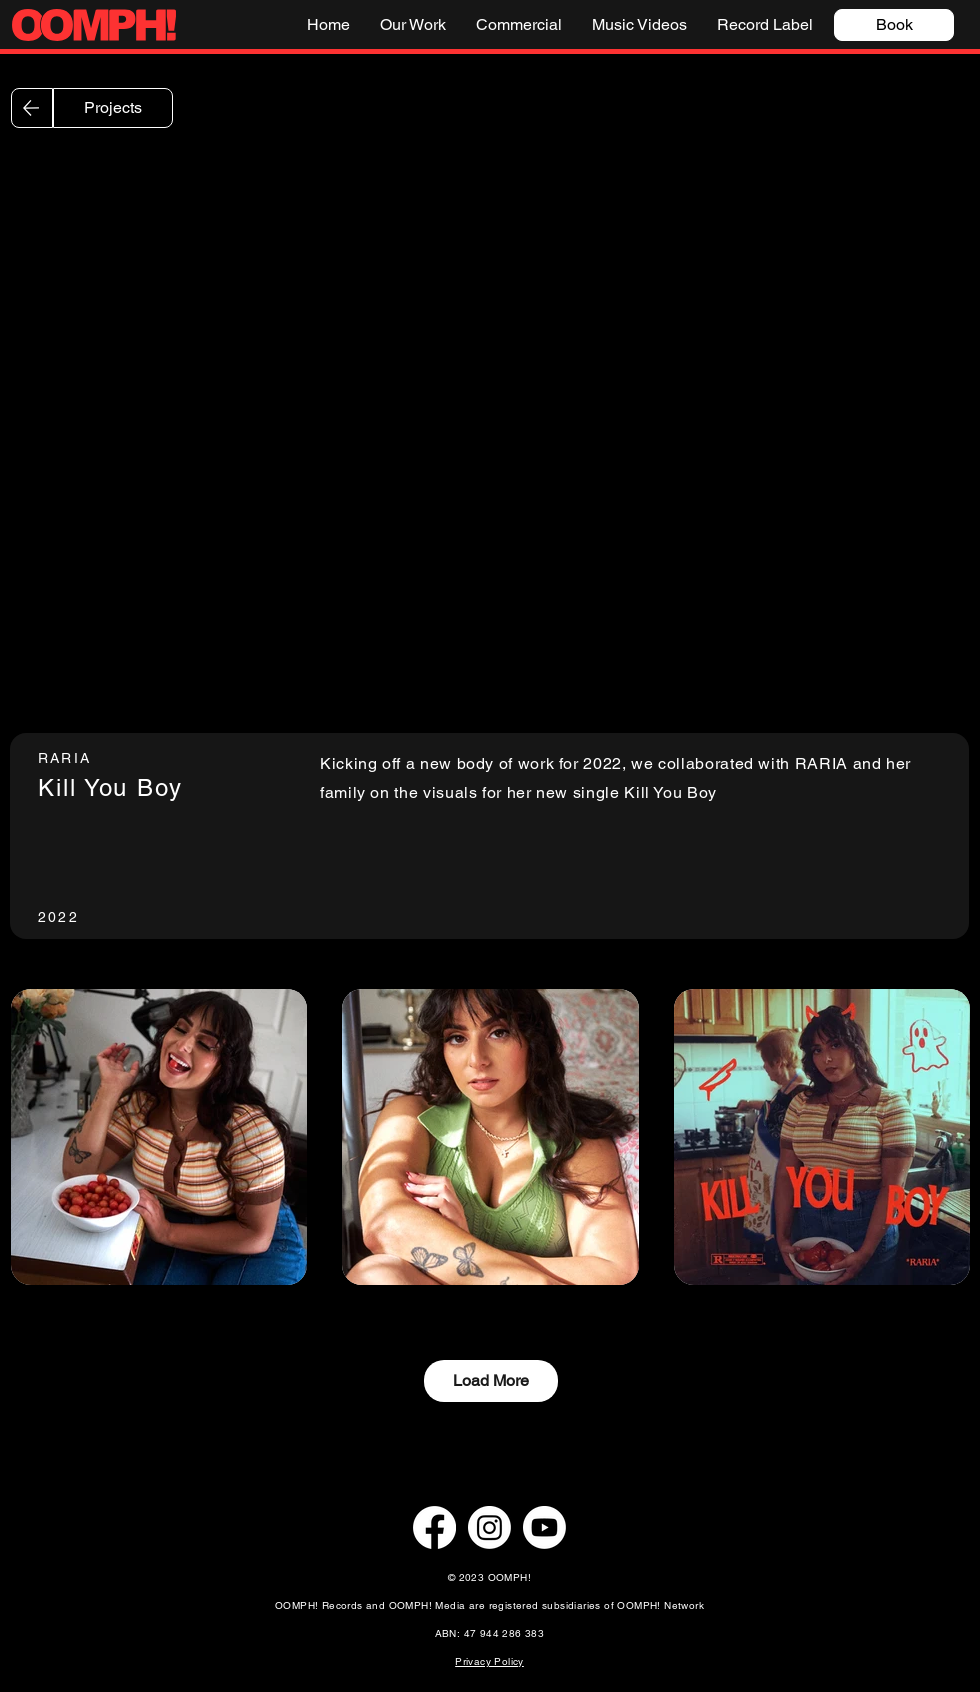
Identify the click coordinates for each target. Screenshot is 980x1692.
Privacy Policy (489, 1661)
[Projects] (113, 108)
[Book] (894, 25)
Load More (491, 1380)
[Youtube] (544, 1527)
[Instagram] (489, 1527)
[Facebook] (434, 1527)
